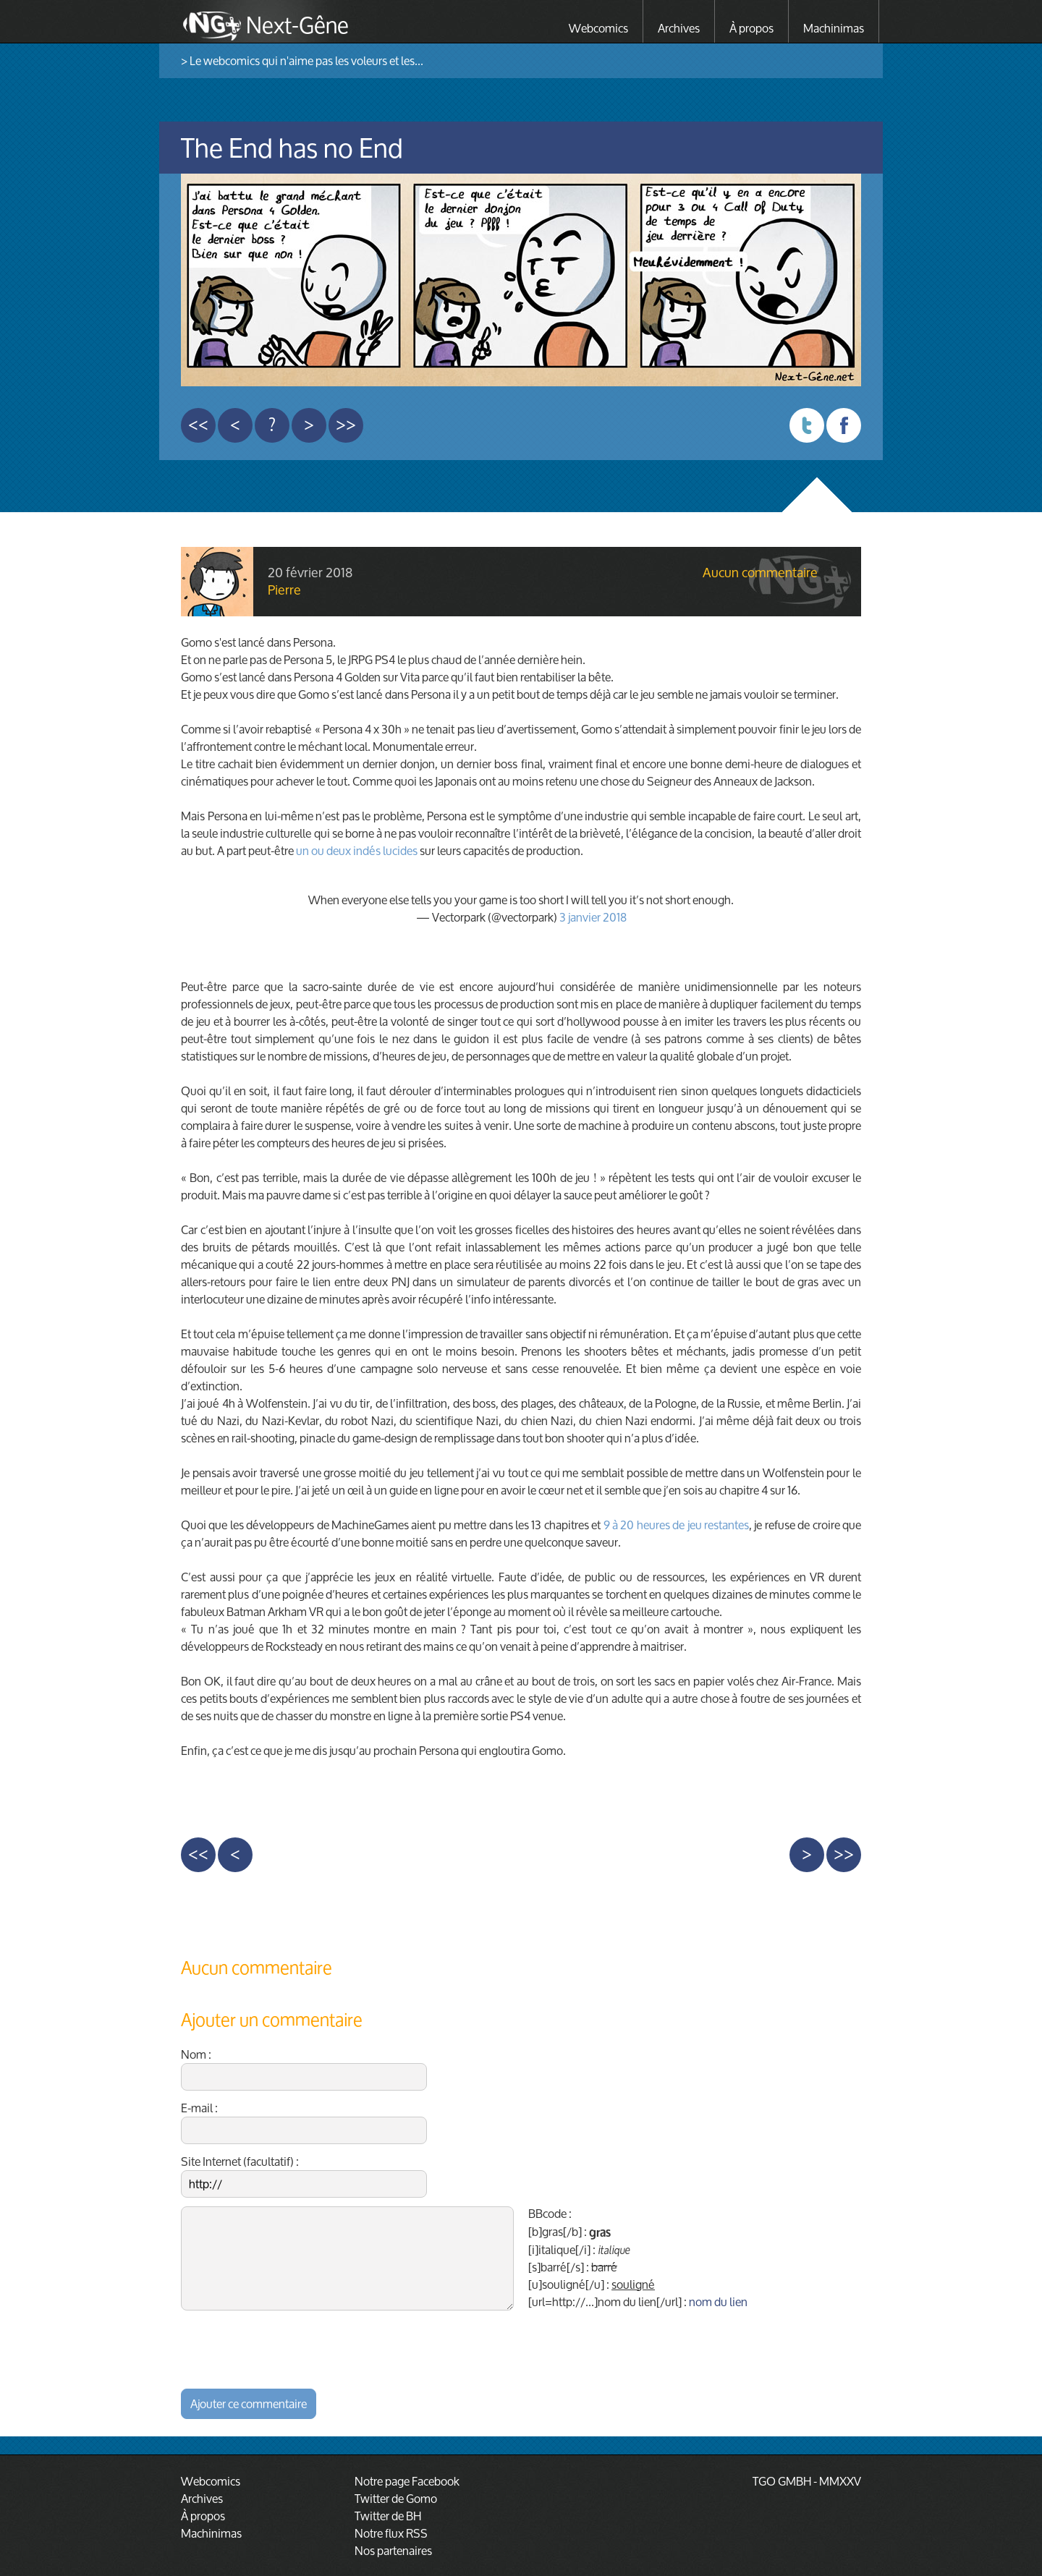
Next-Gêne (297, 22)
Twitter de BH (388, 2516)
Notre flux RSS (391, 2533)
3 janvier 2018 (593, 917)
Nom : (304, 2068)
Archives (679, 28)
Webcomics (598, 28)
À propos (751, 28)
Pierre (284, 589)
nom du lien (718, 2301)
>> (346, 425)
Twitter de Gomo (396, 2498)
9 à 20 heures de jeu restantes (676, 1524)
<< (198, 425)
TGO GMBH (782, 2481)
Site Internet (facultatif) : (304, 2175)
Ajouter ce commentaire (248, 2403)
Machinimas (833, 28)
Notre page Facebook (407, 2481)
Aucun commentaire (760, 573)
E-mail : (304, 2121)
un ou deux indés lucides (357, 850)
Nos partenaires (393, 2550)
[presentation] (291, 2347)
